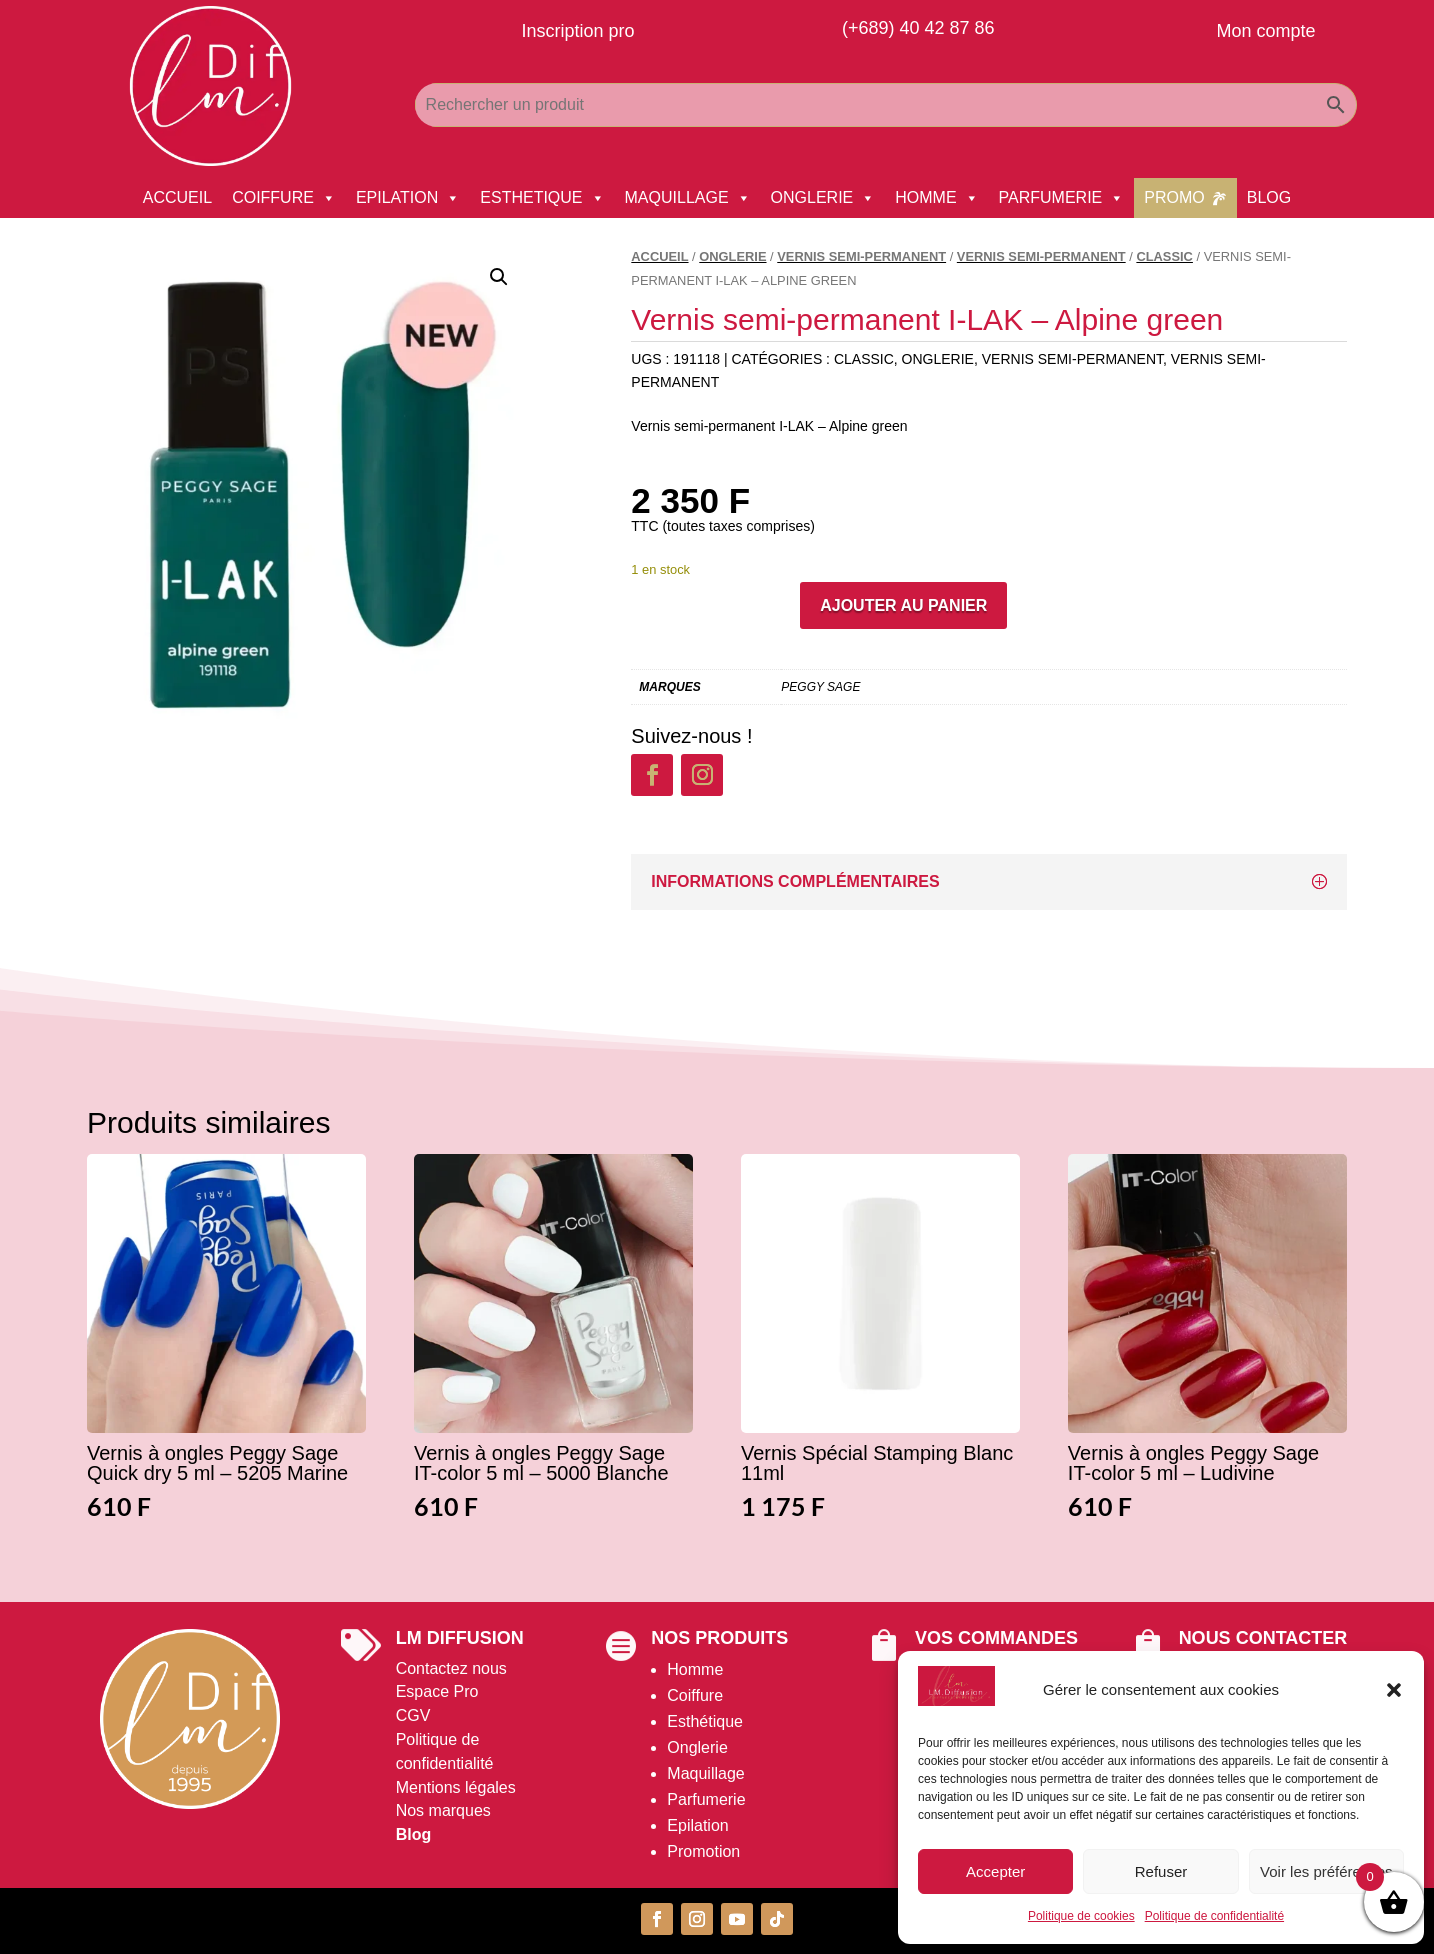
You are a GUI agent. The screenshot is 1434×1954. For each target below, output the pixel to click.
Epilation (697, 1825)
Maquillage (705, 1773)
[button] (1394, 1690)
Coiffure (695, 1695)
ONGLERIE (823, 198)
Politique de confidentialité (1214, 1916)
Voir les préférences (1326, 1871)
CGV (413, 1715)
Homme (695, 1669)
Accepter (995, 1871)
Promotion (703, 1851)
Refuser (1161, 1871)
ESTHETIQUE (542, 198)
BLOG (1269, 197)
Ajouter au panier (903, 605)
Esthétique (705, 1721)
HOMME (936, 198)
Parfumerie (706, 1799)
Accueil (659, 256)
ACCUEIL (177, 197)
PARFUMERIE (1062, 198)
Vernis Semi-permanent (861, 256)
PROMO (1174, 197)
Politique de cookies (1081, 1916)
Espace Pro (437, 1691)
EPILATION (408, 198)
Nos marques (443, 1810)
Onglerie (697, 1747)
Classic (1164, 256)
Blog (414, 1834)
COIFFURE (284, 198)
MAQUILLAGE (688, 198)
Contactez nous (451, 1668)
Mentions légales (456, 1787)
